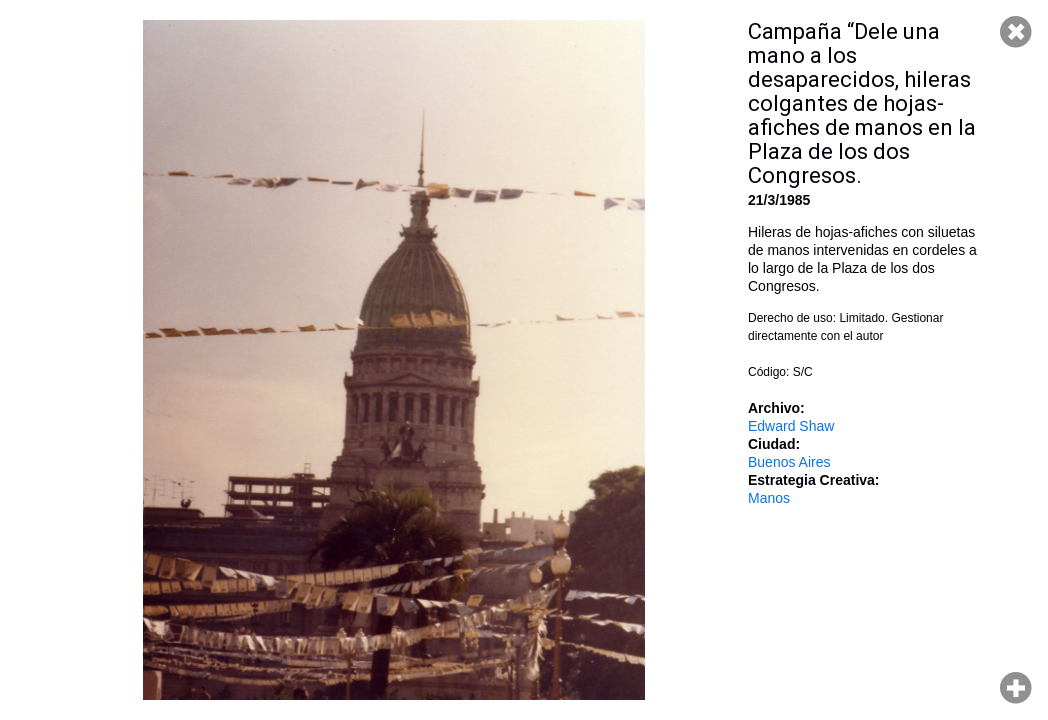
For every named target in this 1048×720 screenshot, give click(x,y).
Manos (769, 498)
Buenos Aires (789, 462)
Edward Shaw (791, 426)
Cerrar (1016, 32)
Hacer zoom (1016, 688)
